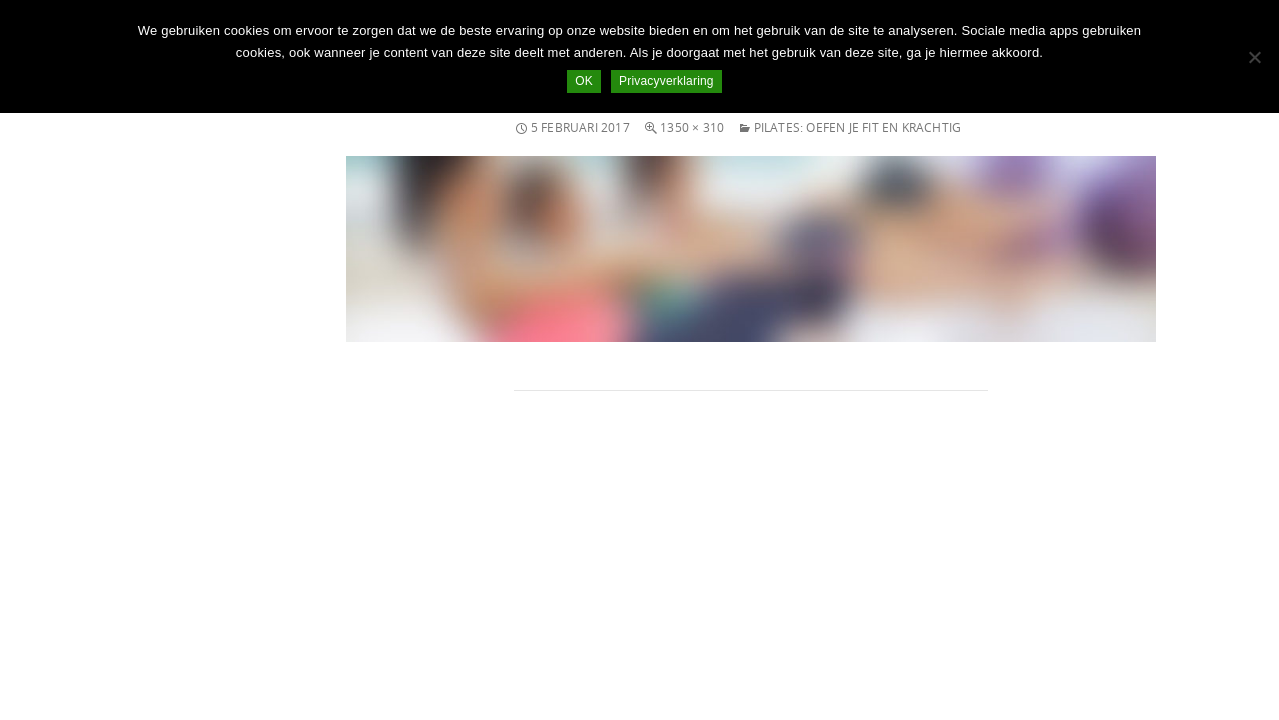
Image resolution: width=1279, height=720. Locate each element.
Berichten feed (72, 581)
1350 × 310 (692, 127)
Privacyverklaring (666, 81)
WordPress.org (73, 629)
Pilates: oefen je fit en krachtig (858, 127)
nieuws (50, 455)
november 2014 (75, 353)
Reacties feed (69, 605)
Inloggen (55, 557)
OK (584, 81)
